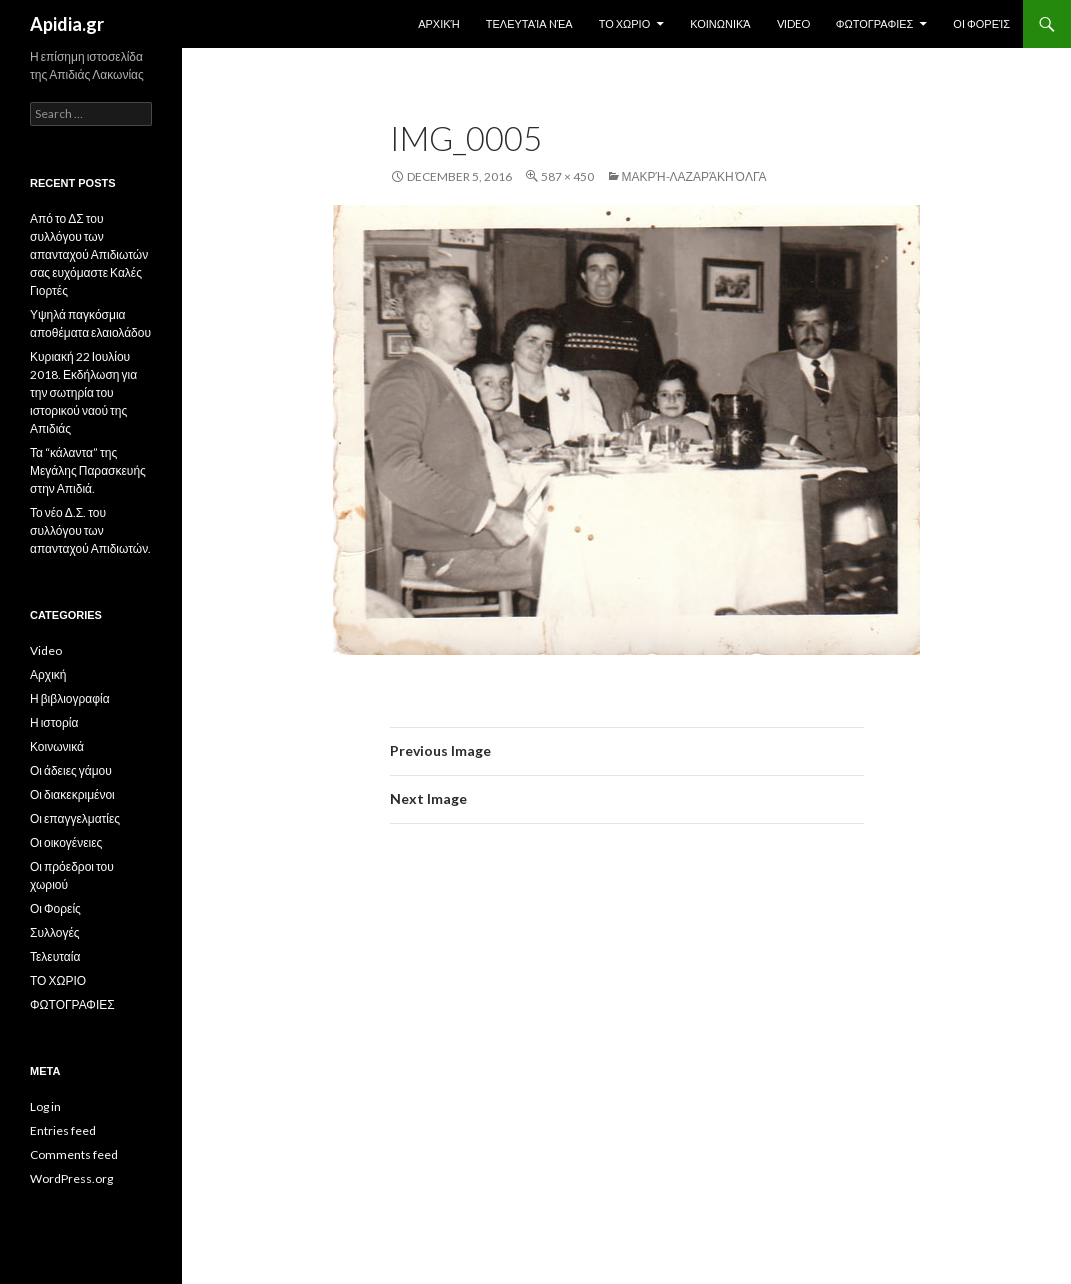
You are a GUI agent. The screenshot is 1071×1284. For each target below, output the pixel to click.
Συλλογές (55, 932)
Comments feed (74, 1154)
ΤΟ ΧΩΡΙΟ (625, 23)
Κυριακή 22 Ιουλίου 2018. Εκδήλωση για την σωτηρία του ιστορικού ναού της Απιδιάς (83, 392)
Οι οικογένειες (66, 842)
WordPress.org (71, 1178)
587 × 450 (567, 176)
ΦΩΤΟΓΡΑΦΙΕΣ (875, 23)
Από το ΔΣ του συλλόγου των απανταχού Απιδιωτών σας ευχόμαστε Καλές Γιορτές (89, 254)
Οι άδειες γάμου (71, 770)
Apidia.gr (67, 24)
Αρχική (439, 23)
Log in (45, 1106)
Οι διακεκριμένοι (72, 794)
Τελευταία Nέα (529, 23)
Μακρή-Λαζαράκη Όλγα (694, 176)
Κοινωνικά (720, 23)
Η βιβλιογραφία (70, 698)
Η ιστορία (54, 722)
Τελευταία (55, 956)
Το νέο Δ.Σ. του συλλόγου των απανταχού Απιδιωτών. (90, 530)
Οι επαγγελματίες (75, 818)
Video (793, 23)
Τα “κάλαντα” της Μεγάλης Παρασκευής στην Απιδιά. (88, 470)
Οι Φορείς (981, 23)
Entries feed (63, 1130)
